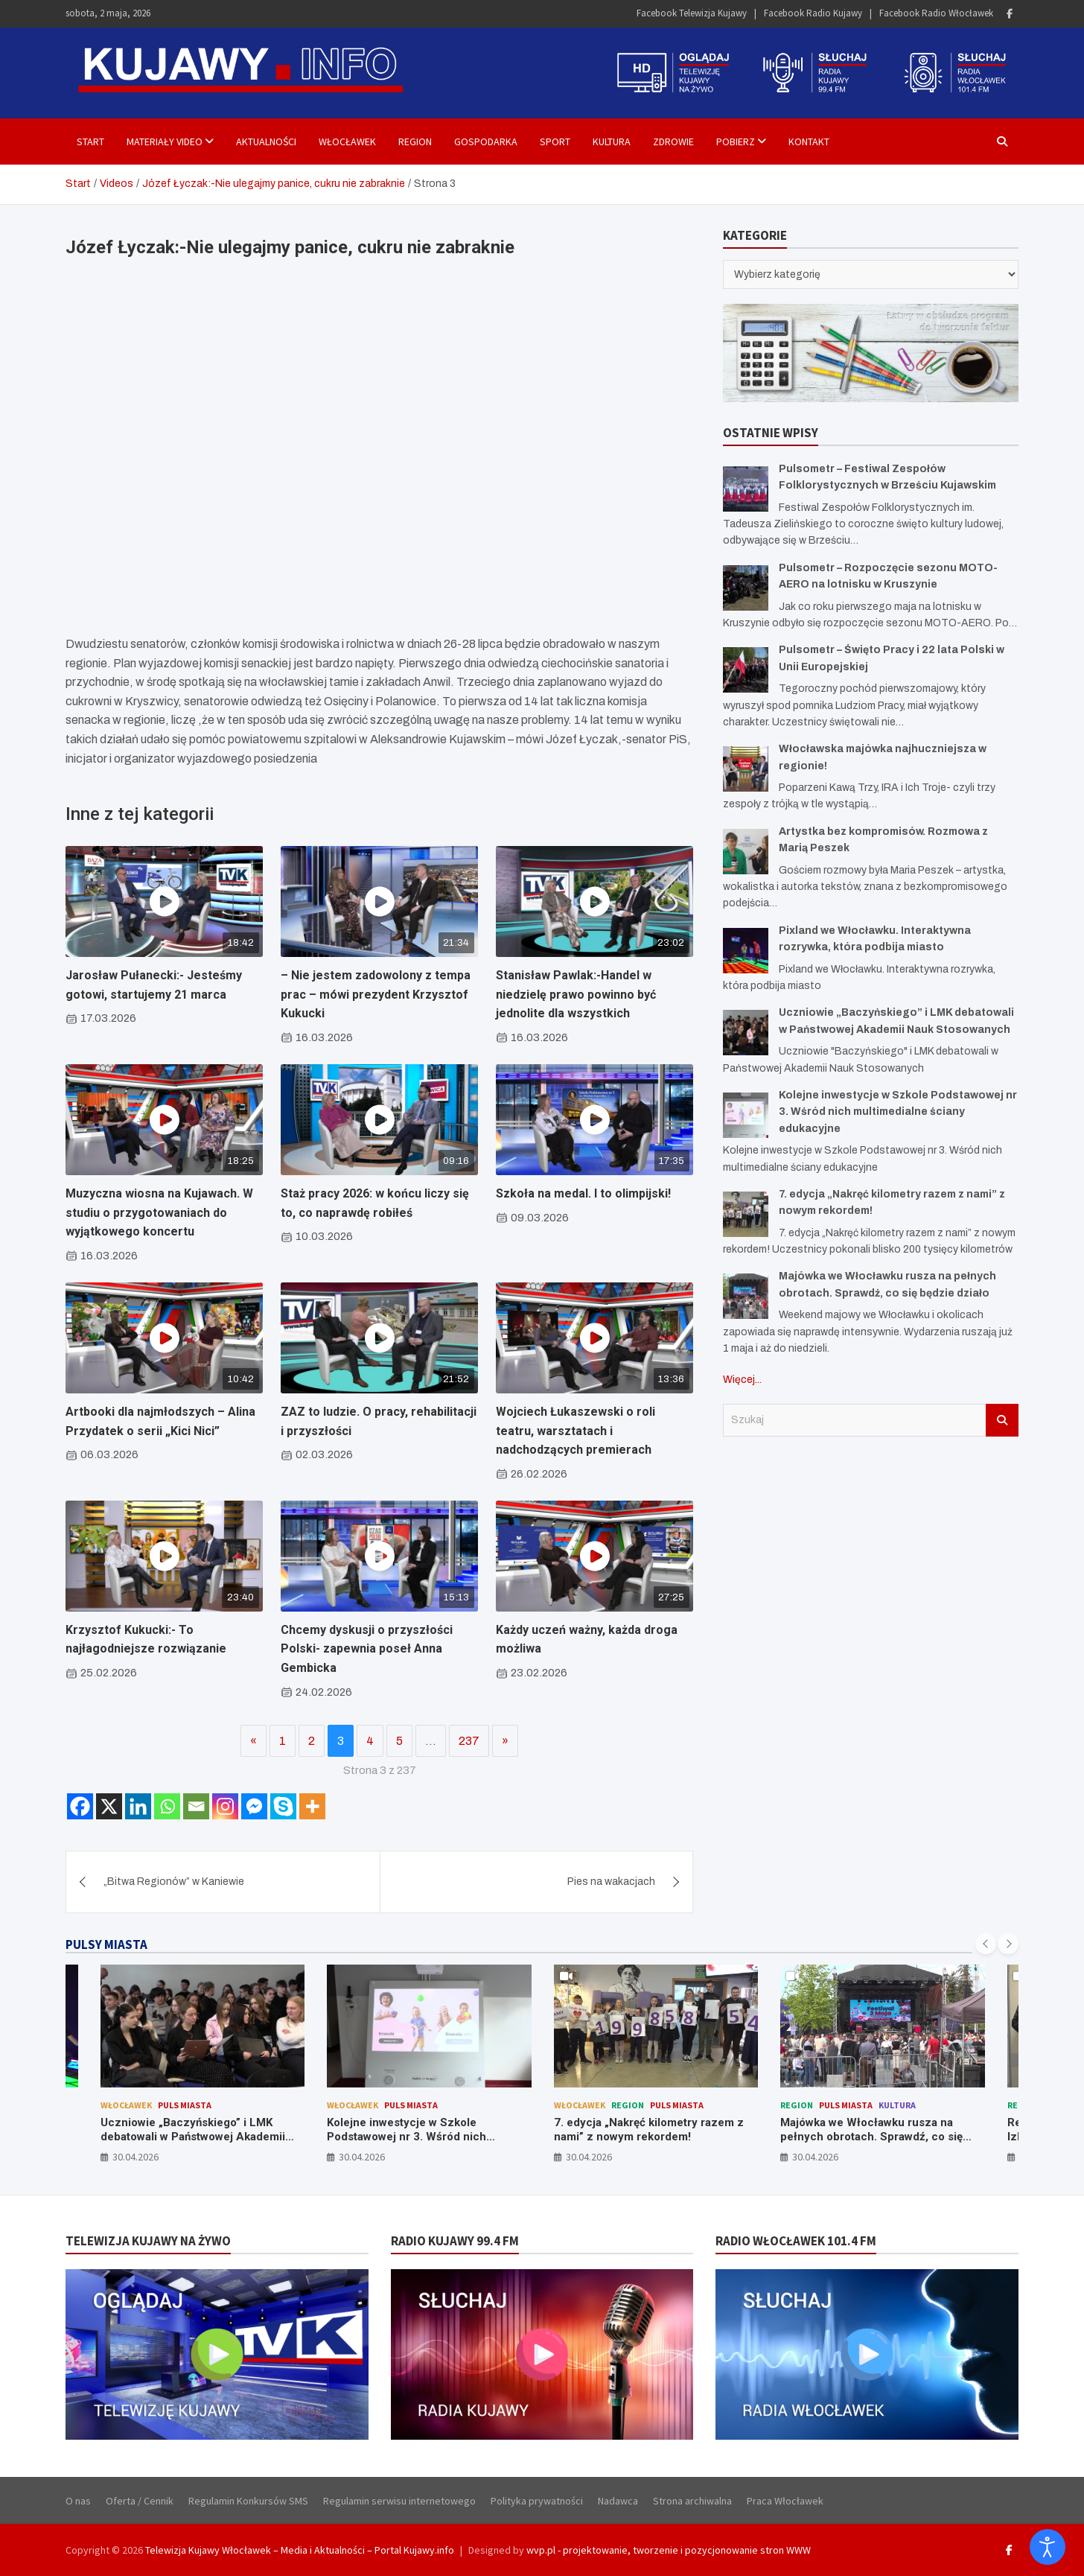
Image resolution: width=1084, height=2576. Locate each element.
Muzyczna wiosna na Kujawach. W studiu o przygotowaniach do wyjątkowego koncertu (159, 1212)
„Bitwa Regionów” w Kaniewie (173, 1881)
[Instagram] (225, 1806)
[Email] (196, 1806)
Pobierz (735, 141)
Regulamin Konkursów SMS (248, 2500)
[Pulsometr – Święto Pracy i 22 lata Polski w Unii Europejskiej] (745, 670)
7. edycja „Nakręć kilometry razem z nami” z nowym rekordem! (649, 2130)
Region (415, 141)
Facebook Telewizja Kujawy (692, 13)
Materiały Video (165, 141)
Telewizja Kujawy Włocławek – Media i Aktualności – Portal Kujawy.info (299, 2550)
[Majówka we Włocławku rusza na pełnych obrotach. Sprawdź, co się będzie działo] (745, 1296)
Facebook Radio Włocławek (936, 13)
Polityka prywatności (537, 2500)
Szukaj (1002, 1420)
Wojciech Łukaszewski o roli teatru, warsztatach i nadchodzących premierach (575, 1431)
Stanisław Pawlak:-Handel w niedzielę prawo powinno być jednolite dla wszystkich (576, 994)
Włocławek (347, 141)
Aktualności (266, 141)
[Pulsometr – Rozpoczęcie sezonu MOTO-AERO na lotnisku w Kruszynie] (745, 588)
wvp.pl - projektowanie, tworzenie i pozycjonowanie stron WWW (668, 2550)
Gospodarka (485, 141)
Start (90, 141)
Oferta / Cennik (139, 2500)
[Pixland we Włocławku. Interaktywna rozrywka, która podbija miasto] (745, 950)
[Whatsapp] (167, 1806)
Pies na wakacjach (611, 1881)
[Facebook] (80, 1806)
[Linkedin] (138, 1806)
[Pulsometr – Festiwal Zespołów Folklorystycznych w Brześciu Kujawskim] (745, 489)
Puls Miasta (184, 2105)
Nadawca (618, 2500)
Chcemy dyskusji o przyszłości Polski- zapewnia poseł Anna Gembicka (367, 1649)
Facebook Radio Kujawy (813, 13)
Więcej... (742, 1379)
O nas (78, 2500)
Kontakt (808, 141)
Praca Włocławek (785, 2500)
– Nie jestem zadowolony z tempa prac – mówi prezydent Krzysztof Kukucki (376, 994)
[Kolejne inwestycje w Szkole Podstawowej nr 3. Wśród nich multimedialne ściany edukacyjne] (745, 1115)
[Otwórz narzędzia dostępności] (1047, 2547)
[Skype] (283, 1806)
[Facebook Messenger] (254, 1806)
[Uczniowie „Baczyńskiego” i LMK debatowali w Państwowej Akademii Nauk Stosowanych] (745, 1032)
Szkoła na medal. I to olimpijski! (583, 1193)
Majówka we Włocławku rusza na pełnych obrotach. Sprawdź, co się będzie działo (871, 2137)
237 (469, 1740)
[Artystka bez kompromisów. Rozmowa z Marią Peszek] (745, 851)
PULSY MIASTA (106, 1944)
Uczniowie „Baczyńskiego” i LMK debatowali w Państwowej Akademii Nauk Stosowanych (193, 2137)
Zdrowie (673, 141)
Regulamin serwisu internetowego (399, 2500)
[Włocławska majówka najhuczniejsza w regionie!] (745, 769)
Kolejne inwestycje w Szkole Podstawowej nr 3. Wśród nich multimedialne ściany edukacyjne (898, 1112)
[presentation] (985, 1943)
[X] (109, 1806)
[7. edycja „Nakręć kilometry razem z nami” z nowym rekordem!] (745, 1214)
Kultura (612, 141)
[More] (312, 1806)
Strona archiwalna (692, 2500)
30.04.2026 (135, 2156)
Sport (555, 141)
